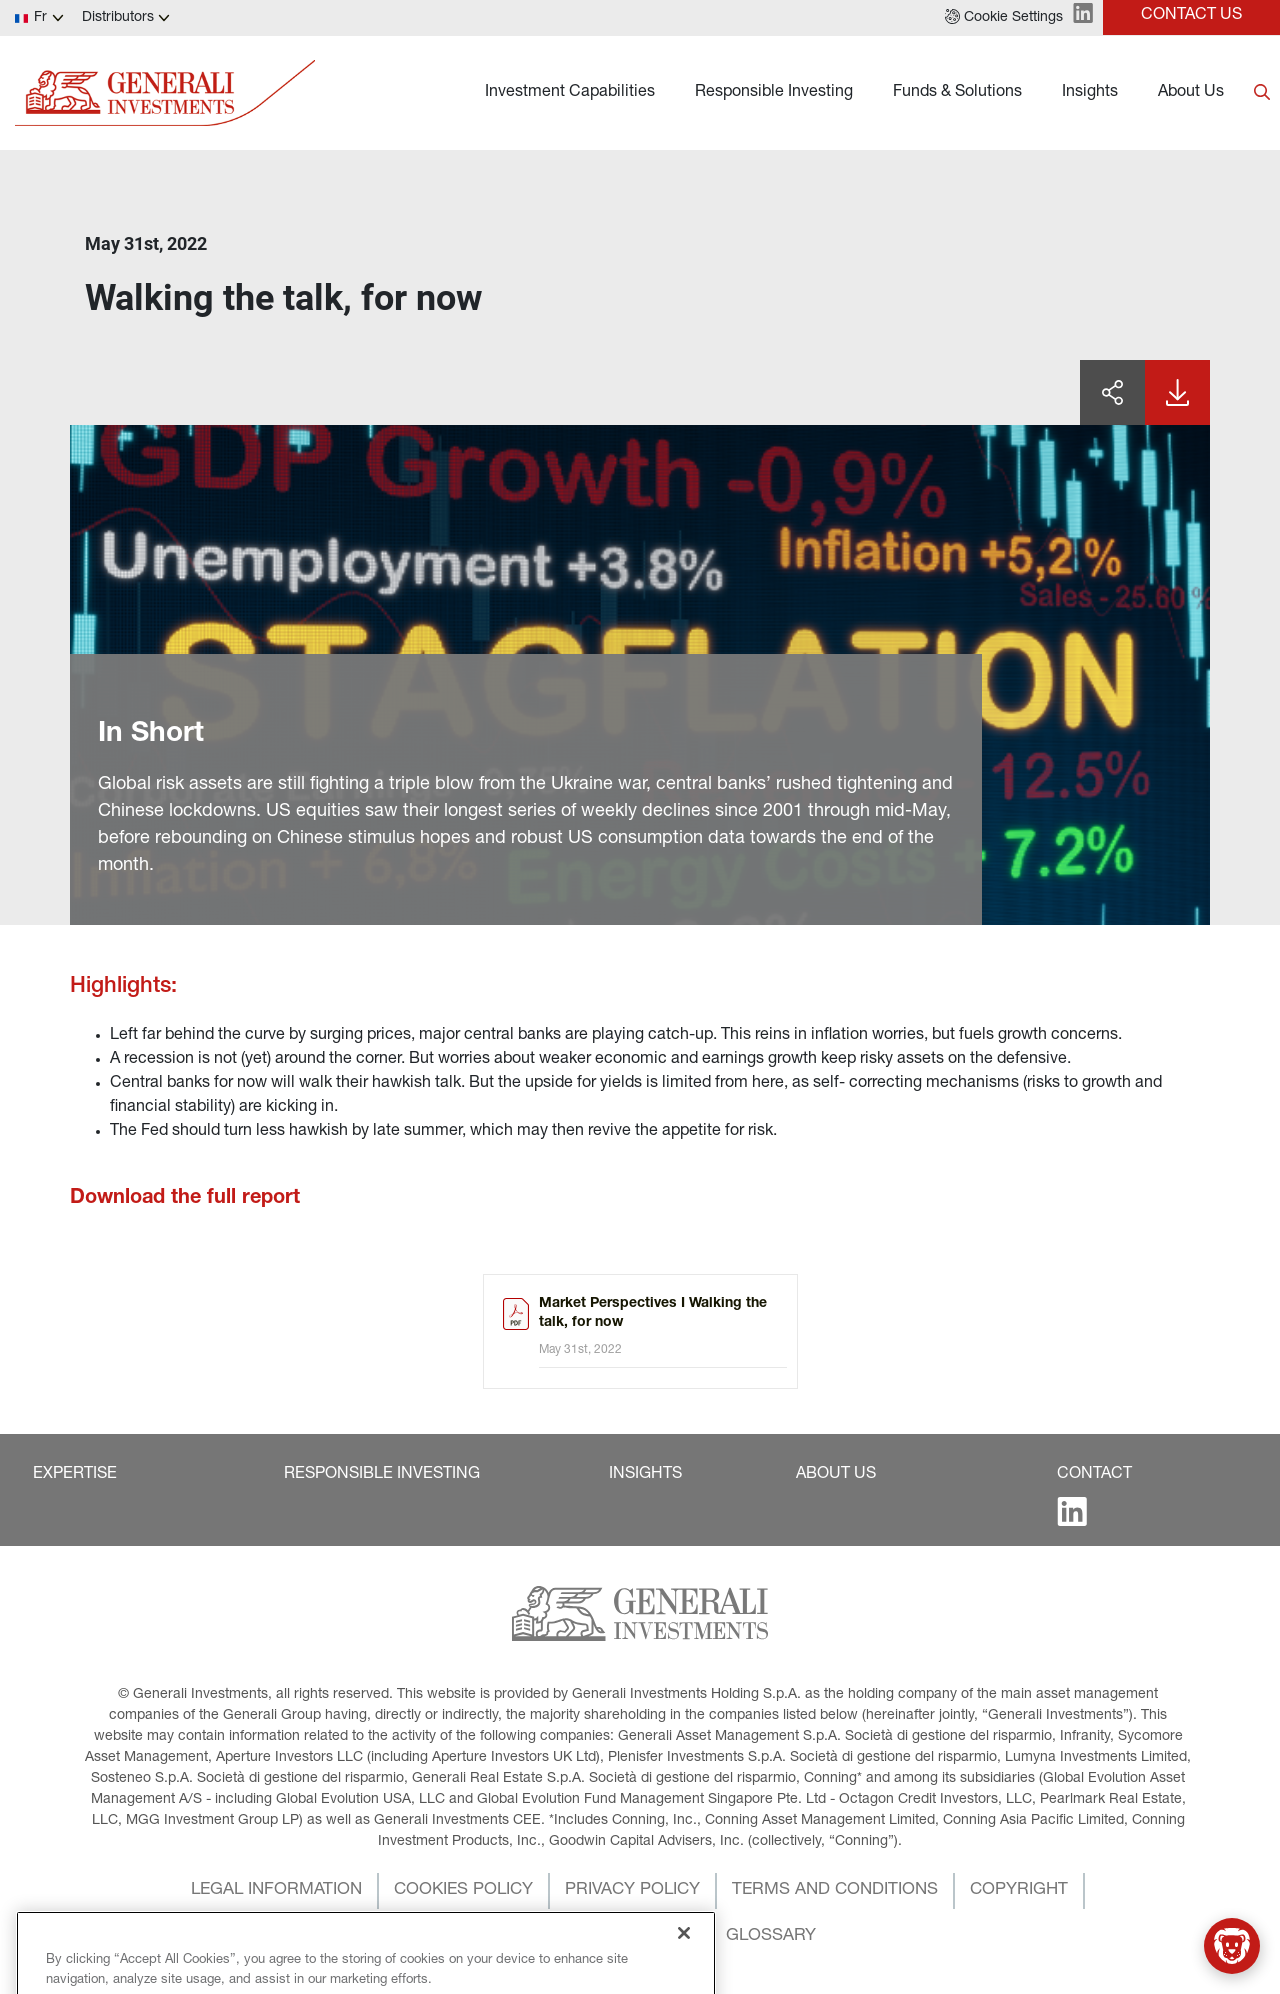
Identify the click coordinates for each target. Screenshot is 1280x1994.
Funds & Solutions (957, 93)
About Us (1191, 93)
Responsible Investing (774, 93)
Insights (1090, 93)
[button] (1004, 18)
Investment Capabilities (570, 93)
